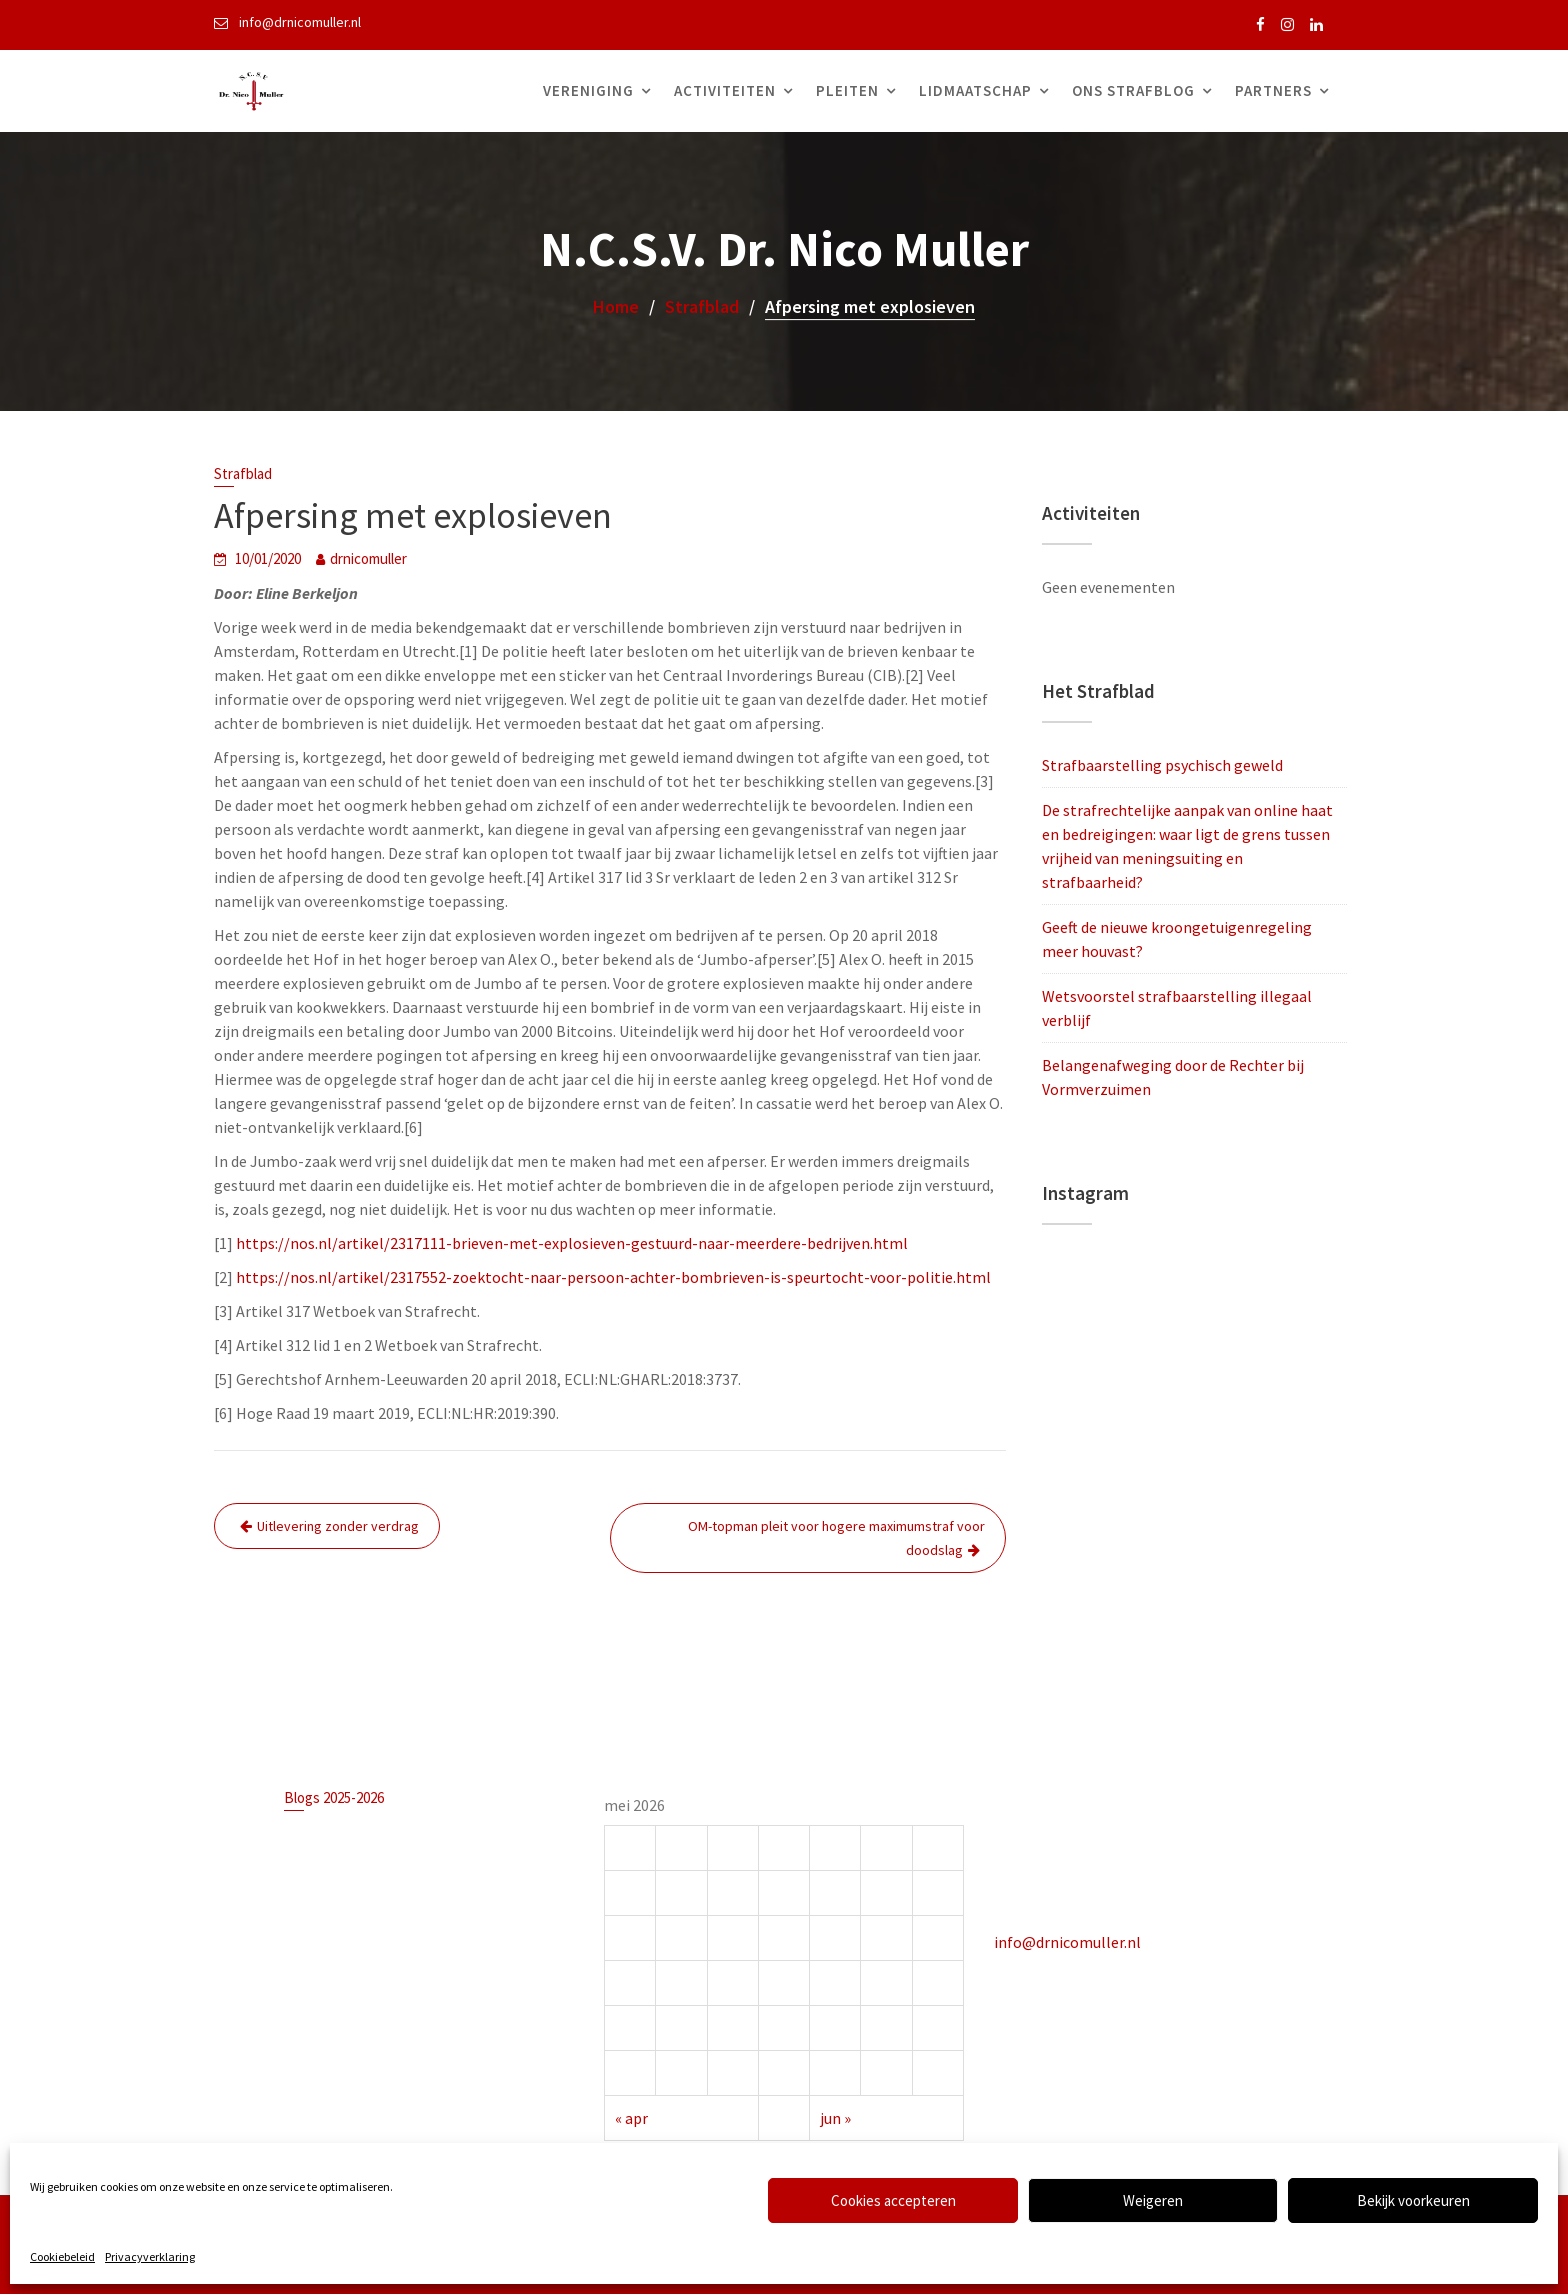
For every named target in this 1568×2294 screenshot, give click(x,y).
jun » (832, 2104)
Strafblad (243, 473)
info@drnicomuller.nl (1075, 1933)
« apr (642, 2104)
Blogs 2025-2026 (342, 1804)
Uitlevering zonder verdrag (338, 1526)
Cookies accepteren (893, 2200)
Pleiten (847, 90)
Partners (1273, 90)
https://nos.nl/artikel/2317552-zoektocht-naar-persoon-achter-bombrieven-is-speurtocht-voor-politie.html (613, 1277)
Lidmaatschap (975, 90)
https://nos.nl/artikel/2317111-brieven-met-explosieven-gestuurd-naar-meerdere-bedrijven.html (572, 1243)
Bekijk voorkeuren (1413, 2200)
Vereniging (588, 90)
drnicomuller (368, 558)
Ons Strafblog (1133, 90)
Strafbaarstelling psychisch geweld (1162, 765)
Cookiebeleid (62, 2256)
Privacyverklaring (150, 2256)
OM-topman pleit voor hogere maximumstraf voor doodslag (836, 1538)
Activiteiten (725, 90)
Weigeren (1153, 2200)
